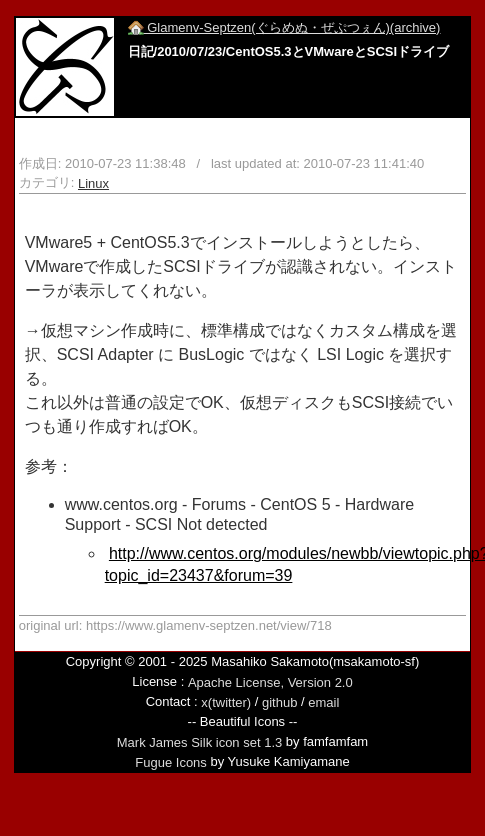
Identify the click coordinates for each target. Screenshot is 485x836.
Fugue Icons (171, 762)
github (279, 702)
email (323, 702)
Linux (93, 183)
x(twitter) (226, 702)
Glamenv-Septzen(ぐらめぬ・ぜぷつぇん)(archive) (284, 27)
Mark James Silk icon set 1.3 (199, 742)
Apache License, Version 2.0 (270, 681)
